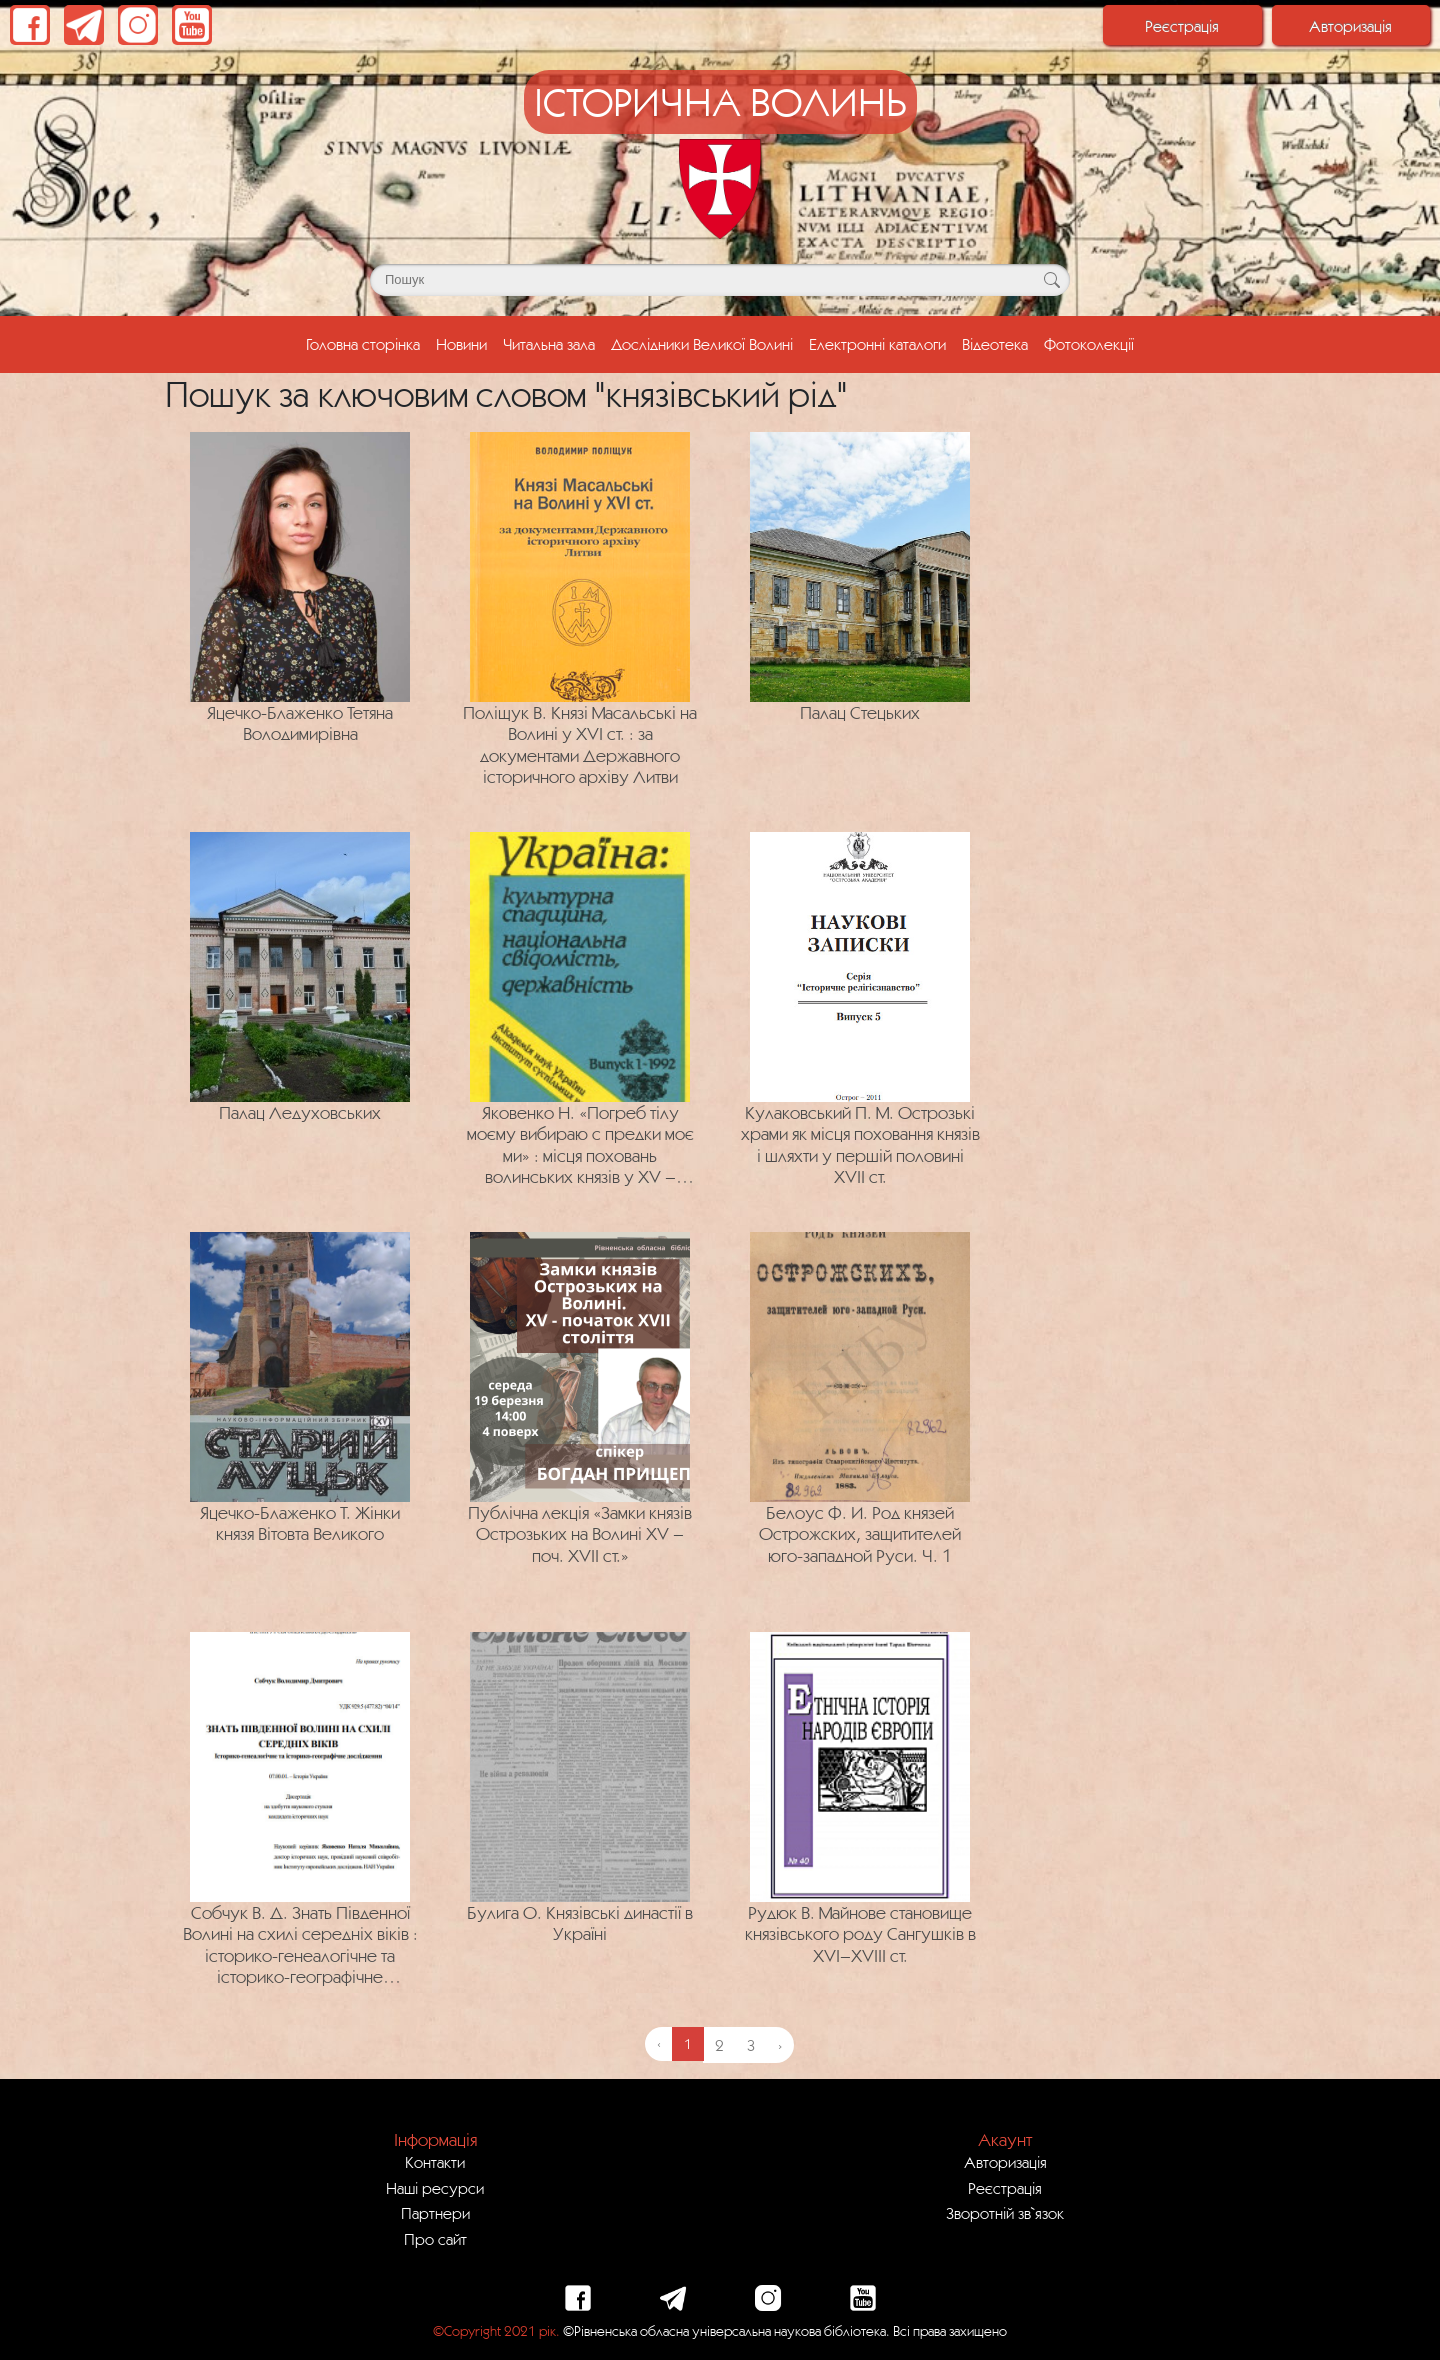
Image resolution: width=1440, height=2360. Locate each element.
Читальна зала (549, 344)
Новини (461, 344)
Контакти (435, 2162)
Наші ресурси (435, 2188)
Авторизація (1350, 26)
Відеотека (995, 344)
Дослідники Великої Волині (702, 344)
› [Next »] (780, 2045)
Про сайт (435, 2239)
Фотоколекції (1089, 344)
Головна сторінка (367, 342)
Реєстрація (1182, 26)
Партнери (435, 2213)
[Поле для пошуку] (720, 280)
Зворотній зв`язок (1005, 2213)
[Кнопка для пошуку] (1051, 280)
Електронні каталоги (877, 344)
